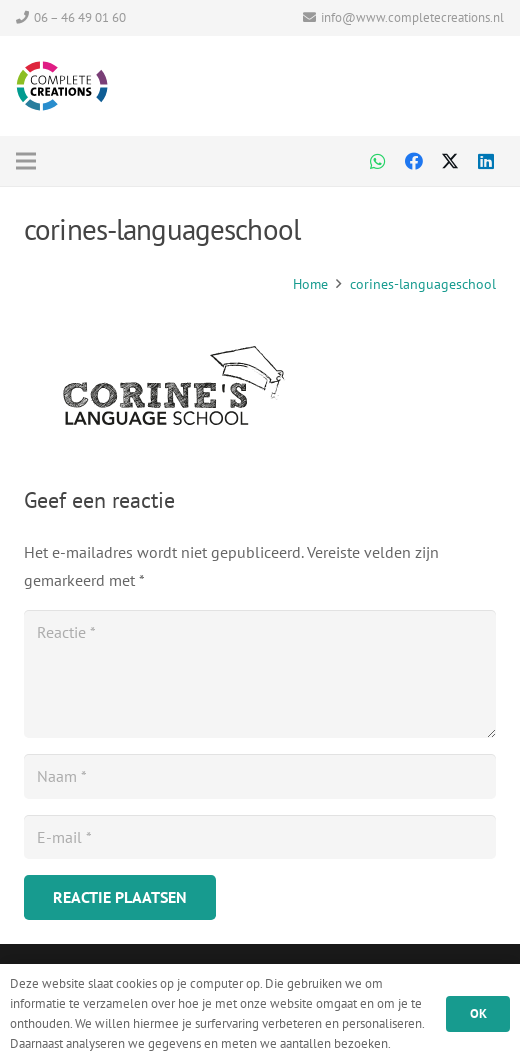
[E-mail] (260, 837)
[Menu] (109, 161)
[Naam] (260, 776)
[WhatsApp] (378, 161)
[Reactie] (260, 674)
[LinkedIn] (486, 161)
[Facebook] (414, 161)
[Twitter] (450, 161)
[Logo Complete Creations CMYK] (62, 86)
